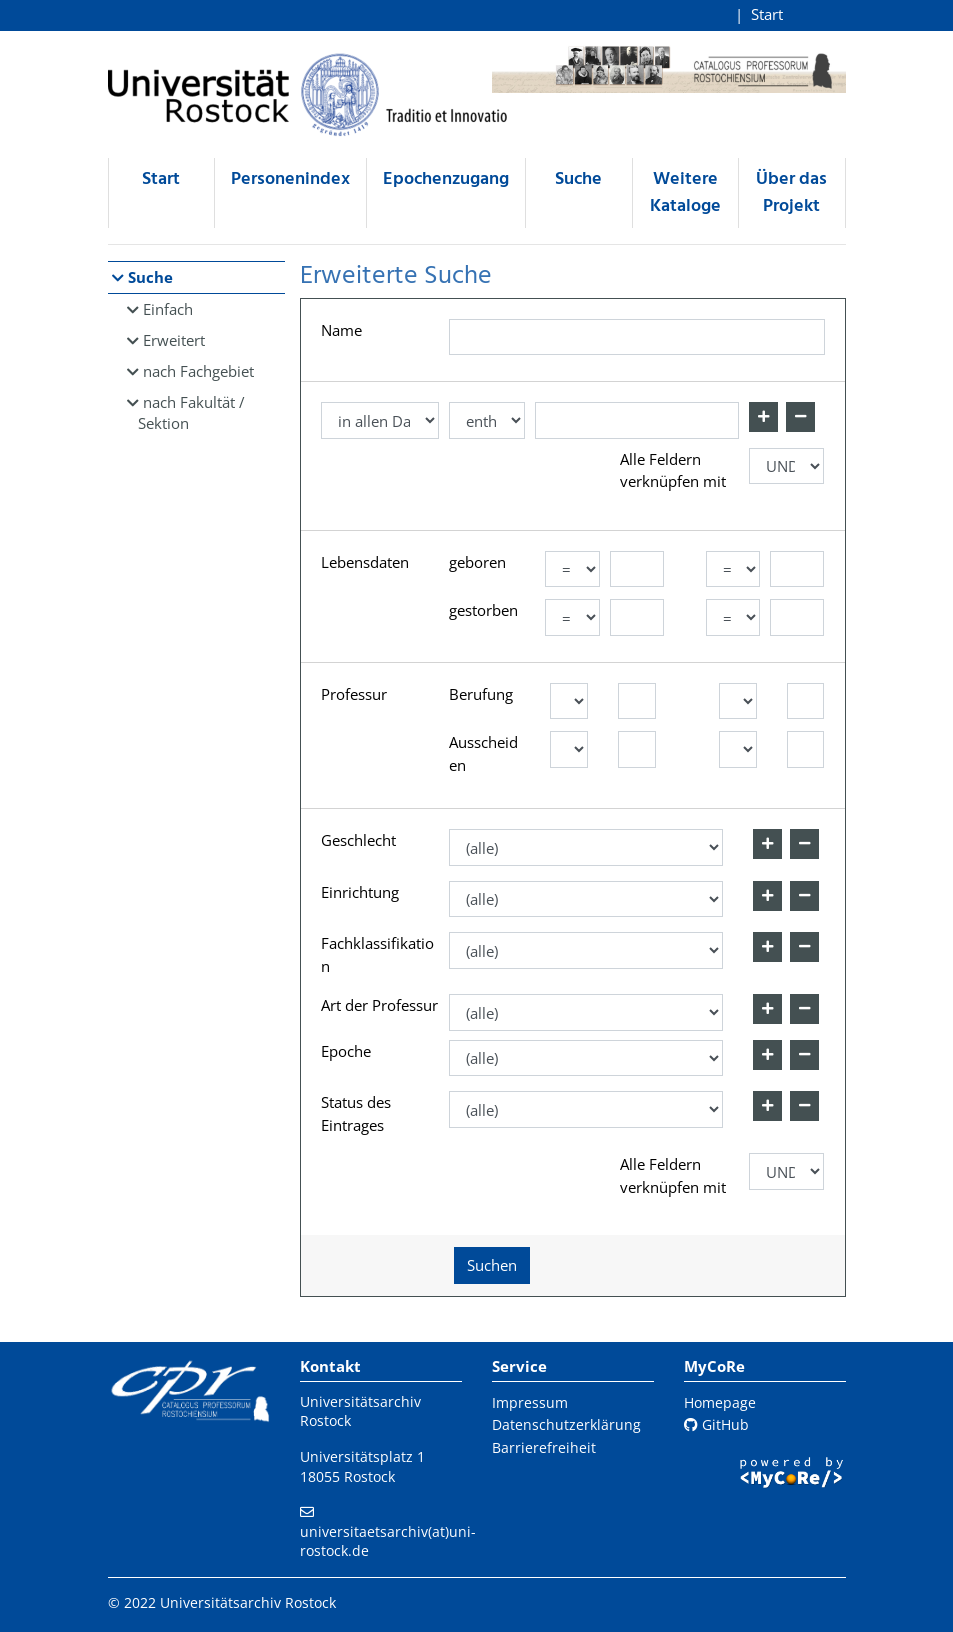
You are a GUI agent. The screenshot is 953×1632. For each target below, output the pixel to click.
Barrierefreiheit (544, 1447)
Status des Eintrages (356, 1113)
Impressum (530, 1402)
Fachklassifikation (377, 954)
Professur (354, 694)
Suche (578, 179)
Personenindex (290, 179)
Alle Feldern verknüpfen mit (673, 470)
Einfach (168, 309)
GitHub (716, 1424)
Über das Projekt (791, 193)
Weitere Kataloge (685, 193)
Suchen (492, 1265)
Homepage (720, 1402)
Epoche (346, 1051)
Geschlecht (358, 840)
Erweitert (174, 340)
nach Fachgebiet (198, 371)
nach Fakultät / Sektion (192, 412)
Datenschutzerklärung (566, 1424)
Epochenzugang (446, 179)
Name (341, 330)
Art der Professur (379, 1005)
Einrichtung (360, 892)
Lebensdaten (365, 562)
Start (767, 14)
